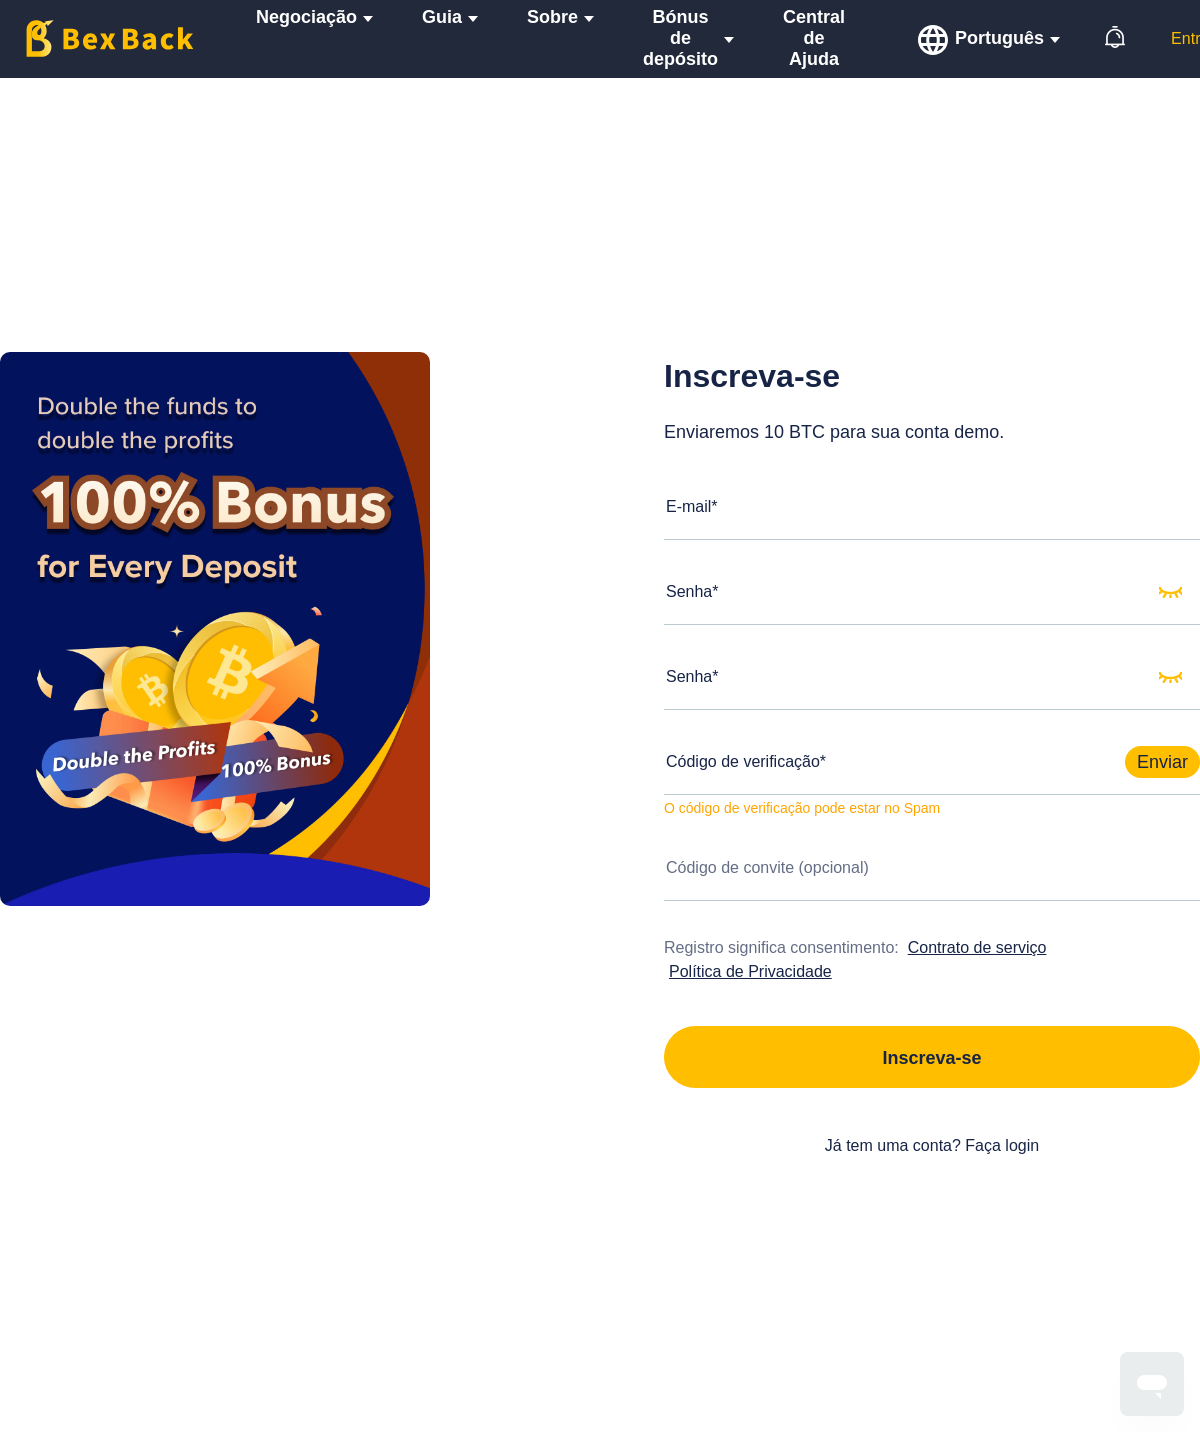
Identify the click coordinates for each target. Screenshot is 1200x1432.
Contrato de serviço (977, 947)
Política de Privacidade (750, 971)
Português (999, 38)
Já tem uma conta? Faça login (932, 1145)
